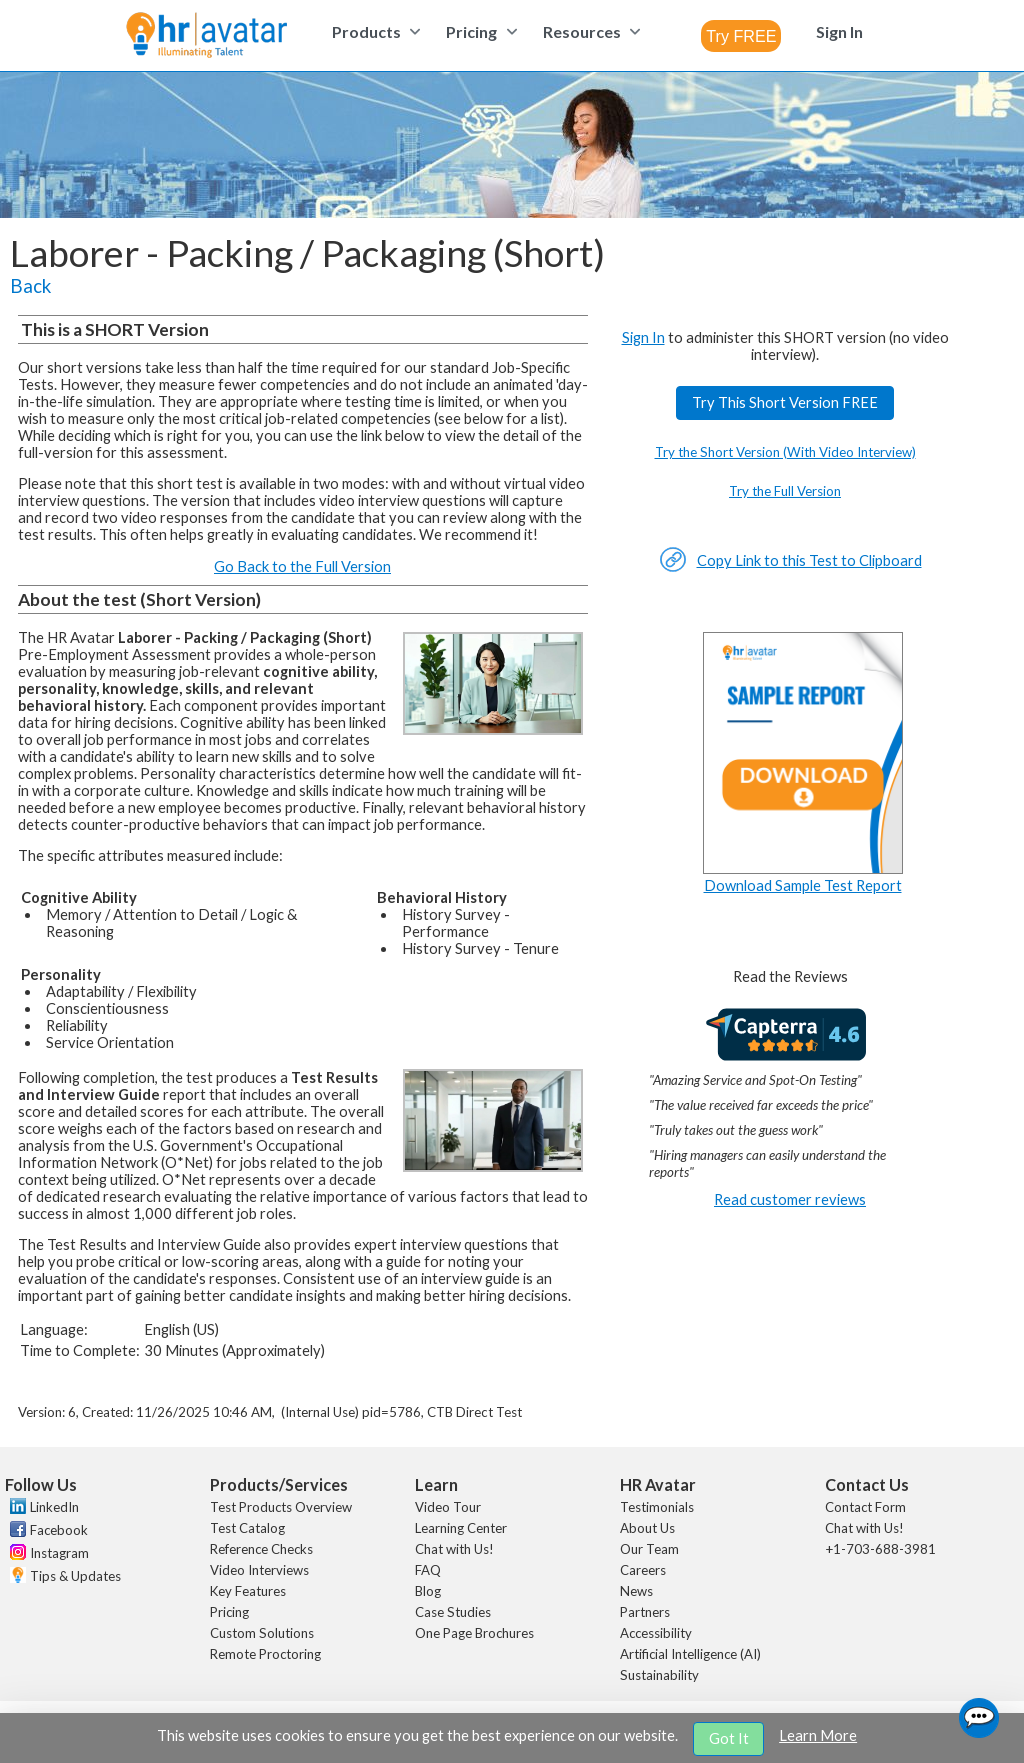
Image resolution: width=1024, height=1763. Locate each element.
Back (30, 286)
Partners (645, 1612)
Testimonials (657, 1507)
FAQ (428, 1570)
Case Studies (453, 1612)
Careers (643, 1570)
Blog (428, 1591)
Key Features (248, 1591)
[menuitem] (373, 31)
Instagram (59, 1553)
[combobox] (741, 36)
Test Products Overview (281, 1507)
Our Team (649, 1549)
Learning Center (461, 1528)
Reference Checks (261, 1549)
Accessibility (656, 1633)
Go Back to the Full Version (302, 566)
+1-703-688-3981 (880, 1549)
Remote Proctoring (265, 1654)
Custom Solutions (262, 1633)
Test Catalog (247, 1528)
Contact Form (865, 1507)
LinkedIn (54, 1507)
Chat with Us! (454, 1549)
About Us (647, 1528)
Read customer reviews (790, 1199)
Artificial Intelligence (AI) (690, 1654)
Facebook (59, 1530)
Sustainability (659, 1675)
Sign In (643, 337)
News (636, 1591)
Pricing (229, 1612)
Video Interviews (259, 1570)
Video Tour (448, 1507)
